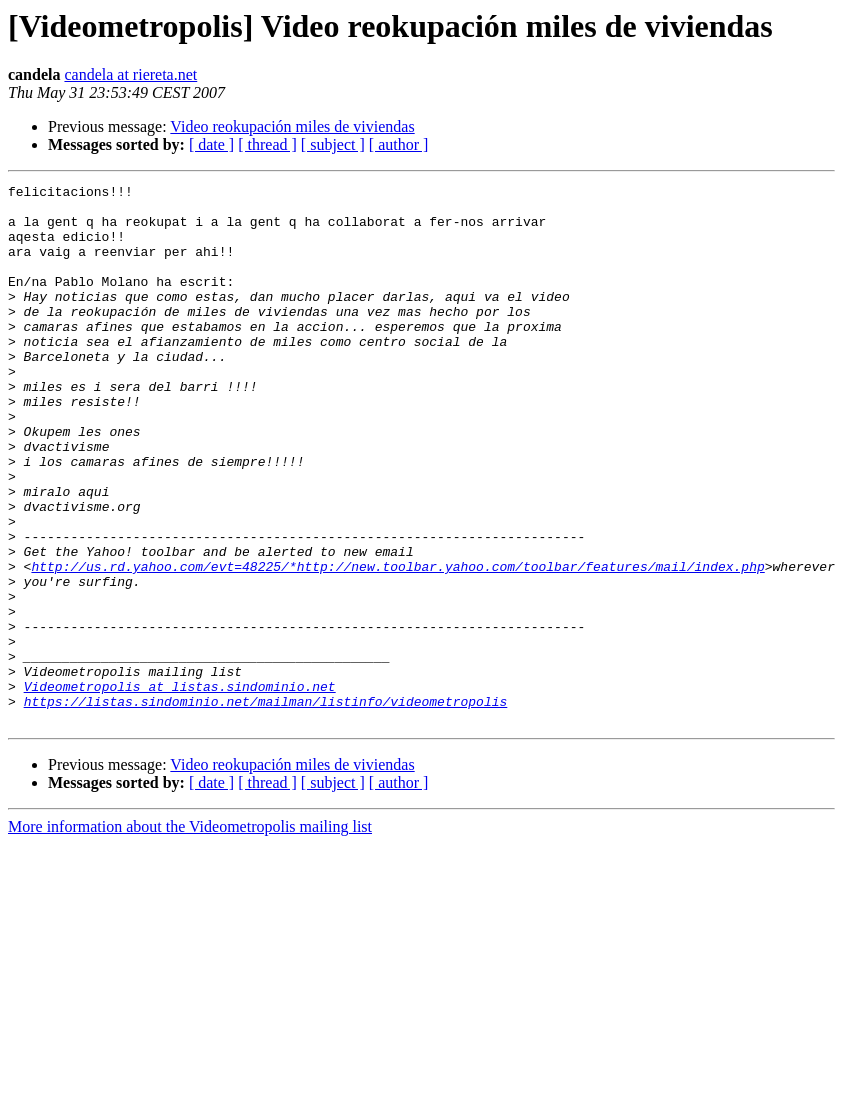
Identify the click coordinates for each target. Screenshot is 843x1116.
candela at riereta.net (130, 74)
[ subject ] (333, 144)
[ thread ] (267, 144)
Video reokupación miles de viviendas (292, 126)
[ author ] (399, 144)
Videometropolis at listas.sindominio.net (180, 788)
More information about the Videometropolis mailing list (190, 934)
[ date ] (211, 144)
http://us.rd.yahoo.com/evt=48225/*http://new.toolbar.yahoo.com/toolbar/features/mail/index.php (397, 644)
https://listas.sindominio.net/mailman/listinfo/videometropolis (266, 806)
